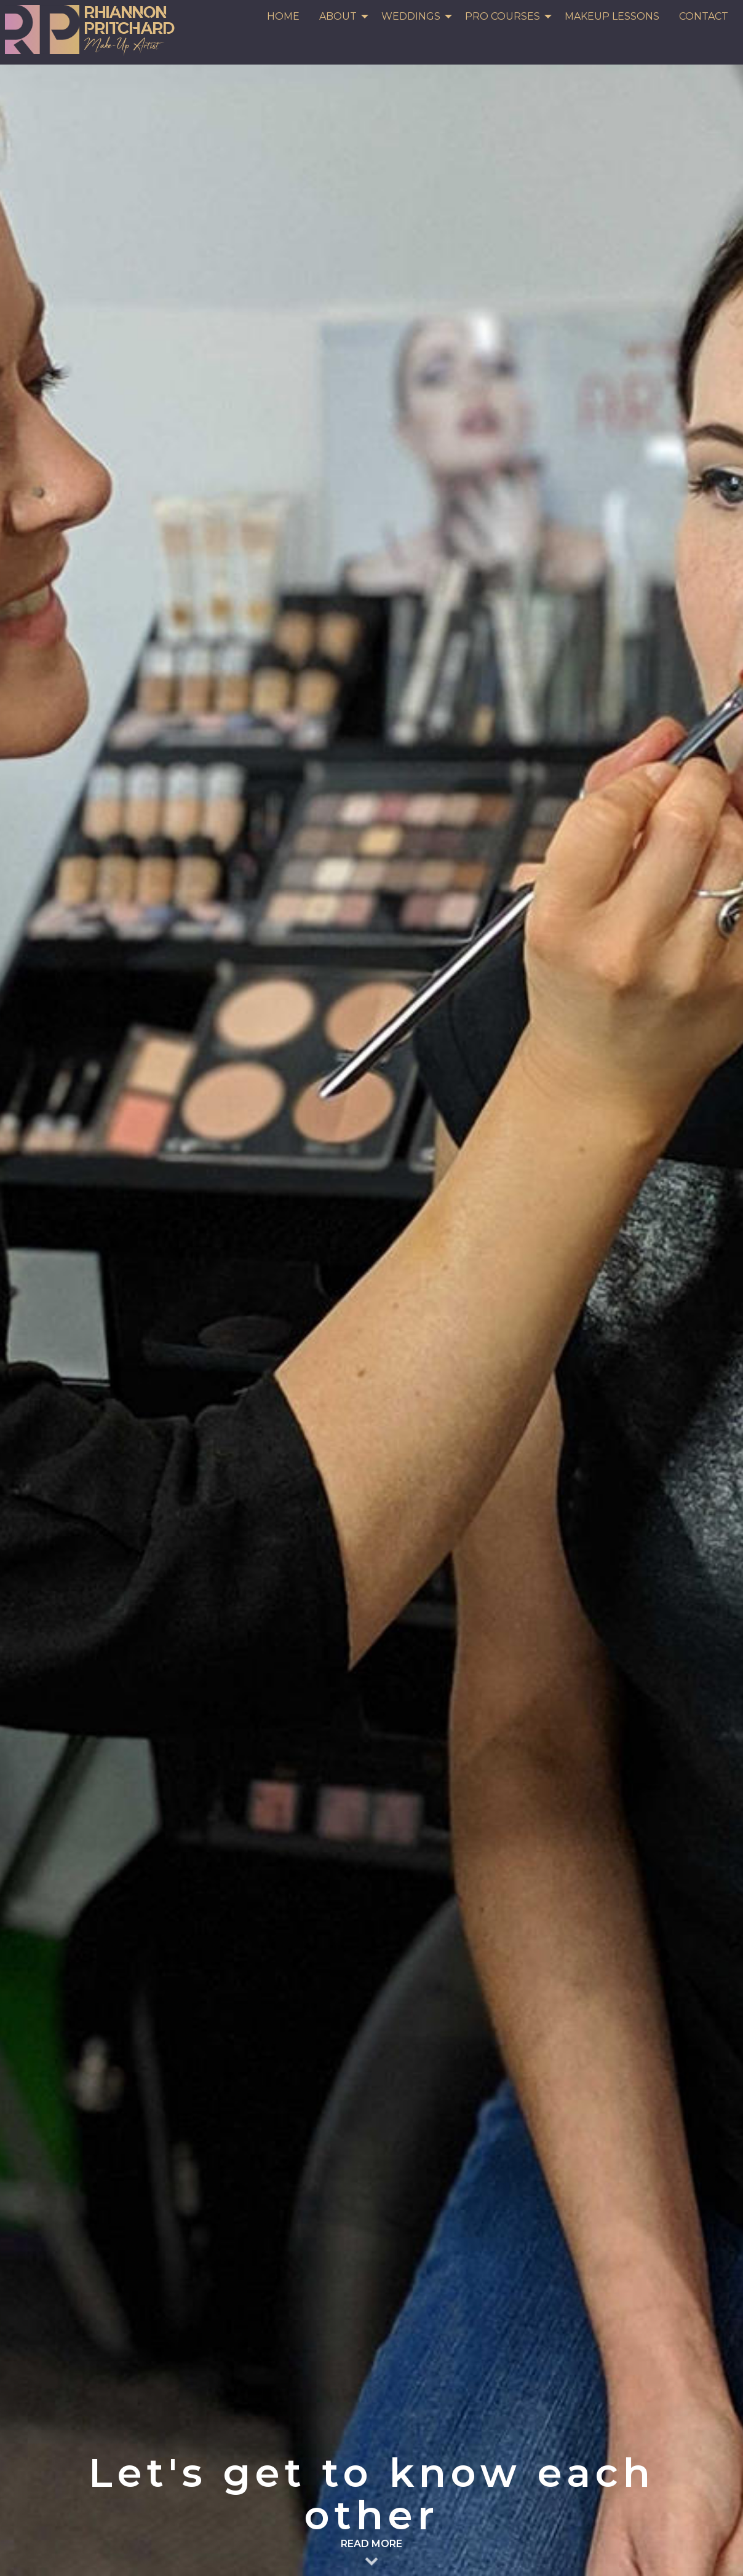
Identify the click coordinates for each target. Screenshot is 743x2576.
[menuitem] (283, 16)
